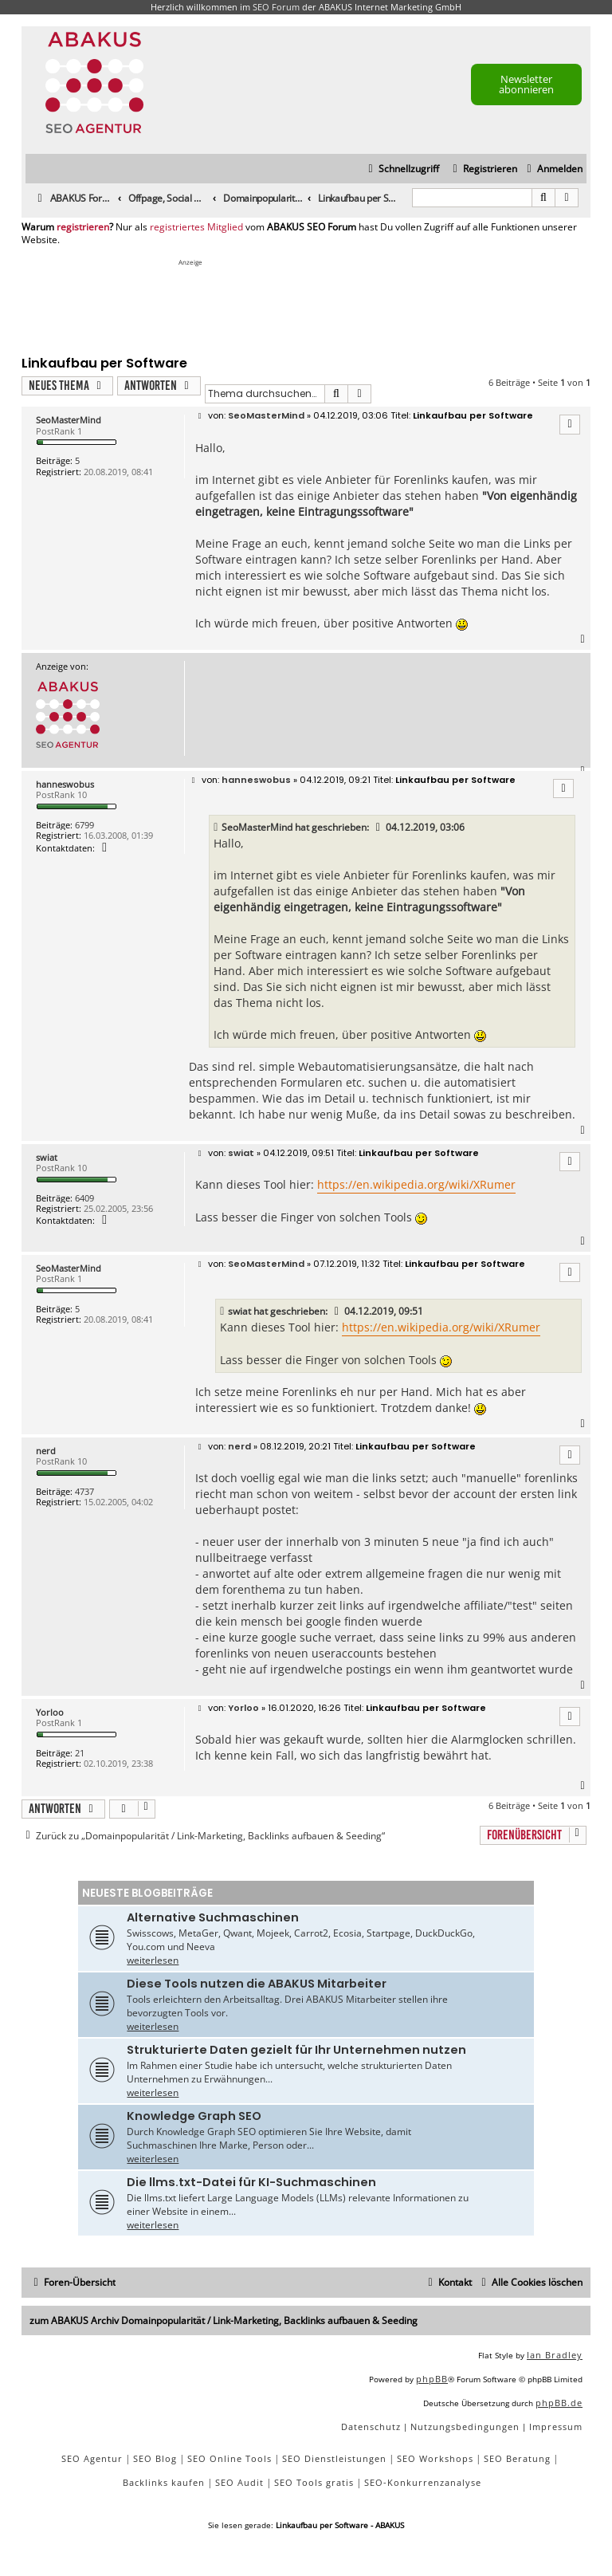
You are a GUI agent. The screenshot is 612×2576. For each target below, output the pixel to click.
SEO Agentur (92, 2458)
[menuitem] (553, 169)
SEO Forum (276, 7)
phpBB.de (559, 2403)
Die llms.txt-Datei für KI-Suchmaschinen (251, 2182)
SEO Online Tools (229, 2458)
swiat (46, 1157)
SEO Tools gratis (314, 2482)
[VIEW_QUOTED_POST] (378, 828)
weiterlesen (152, 1960)
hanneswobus (65, 784)
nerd (46, 1450)
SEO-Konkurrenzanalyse (422, 2482)
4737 (84, 1491)
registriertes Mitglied (196, 227)
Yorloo (50, 1712)
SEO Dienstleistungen (334, 2458)
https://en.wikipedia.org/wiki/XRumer (416, 1184)
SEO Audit (239, 2482)
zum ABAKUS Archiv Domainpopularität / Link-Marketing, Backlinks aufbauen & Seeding (223, 2320)
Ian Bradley (555, 2355)
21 (79, 1753)
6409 (84, 1198)
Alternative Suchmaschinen (213, 1917)
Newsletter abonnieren (526, 84)
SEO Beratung (517, 2458)
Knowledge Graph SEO (194, 2116)
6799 (84, 825)
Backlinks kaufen (164, 2482)
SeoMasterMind (68, 420)
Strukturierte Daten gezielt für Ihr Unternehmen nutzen (296, 2050)
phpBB (432, 2379)
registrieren (83, 227)
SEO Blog (155, 2458)
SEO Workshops (435, 2458)
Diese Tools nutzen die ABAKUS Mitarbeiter (256, 1984)
